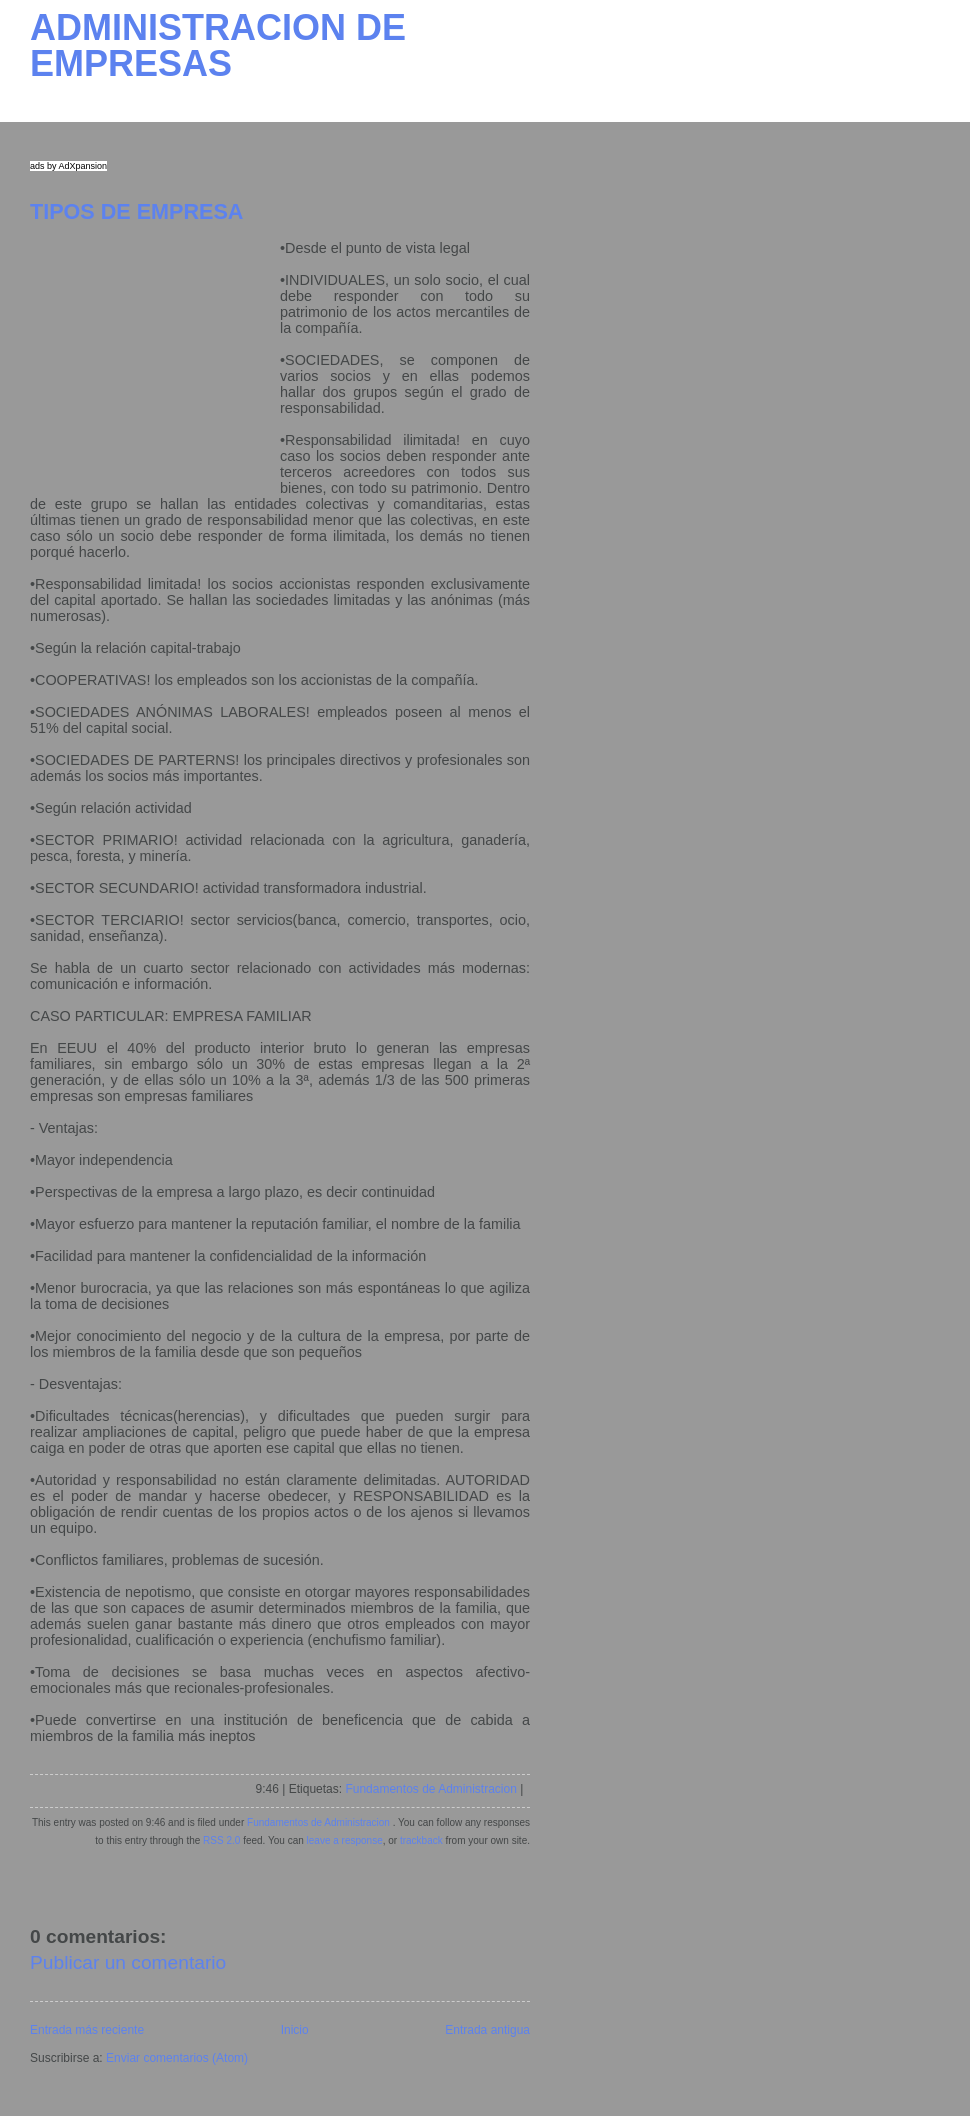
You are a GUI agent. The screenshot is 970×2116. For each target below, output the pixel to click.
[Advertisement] (155, 365)
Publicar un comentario (128, 1962)
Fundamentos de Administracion (430, 1789)
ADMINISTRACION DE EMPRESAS (218, 45)
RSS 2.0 (221, 1840)
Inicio (295, 2030)
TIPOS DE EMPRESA (136, 211)
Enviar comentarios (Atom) (177, 2058)
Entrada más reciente (87, 2030)
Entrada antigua (487, 2030)
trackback (421, 1840)
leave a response (345, 1840)
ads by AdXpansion (68, 166)
